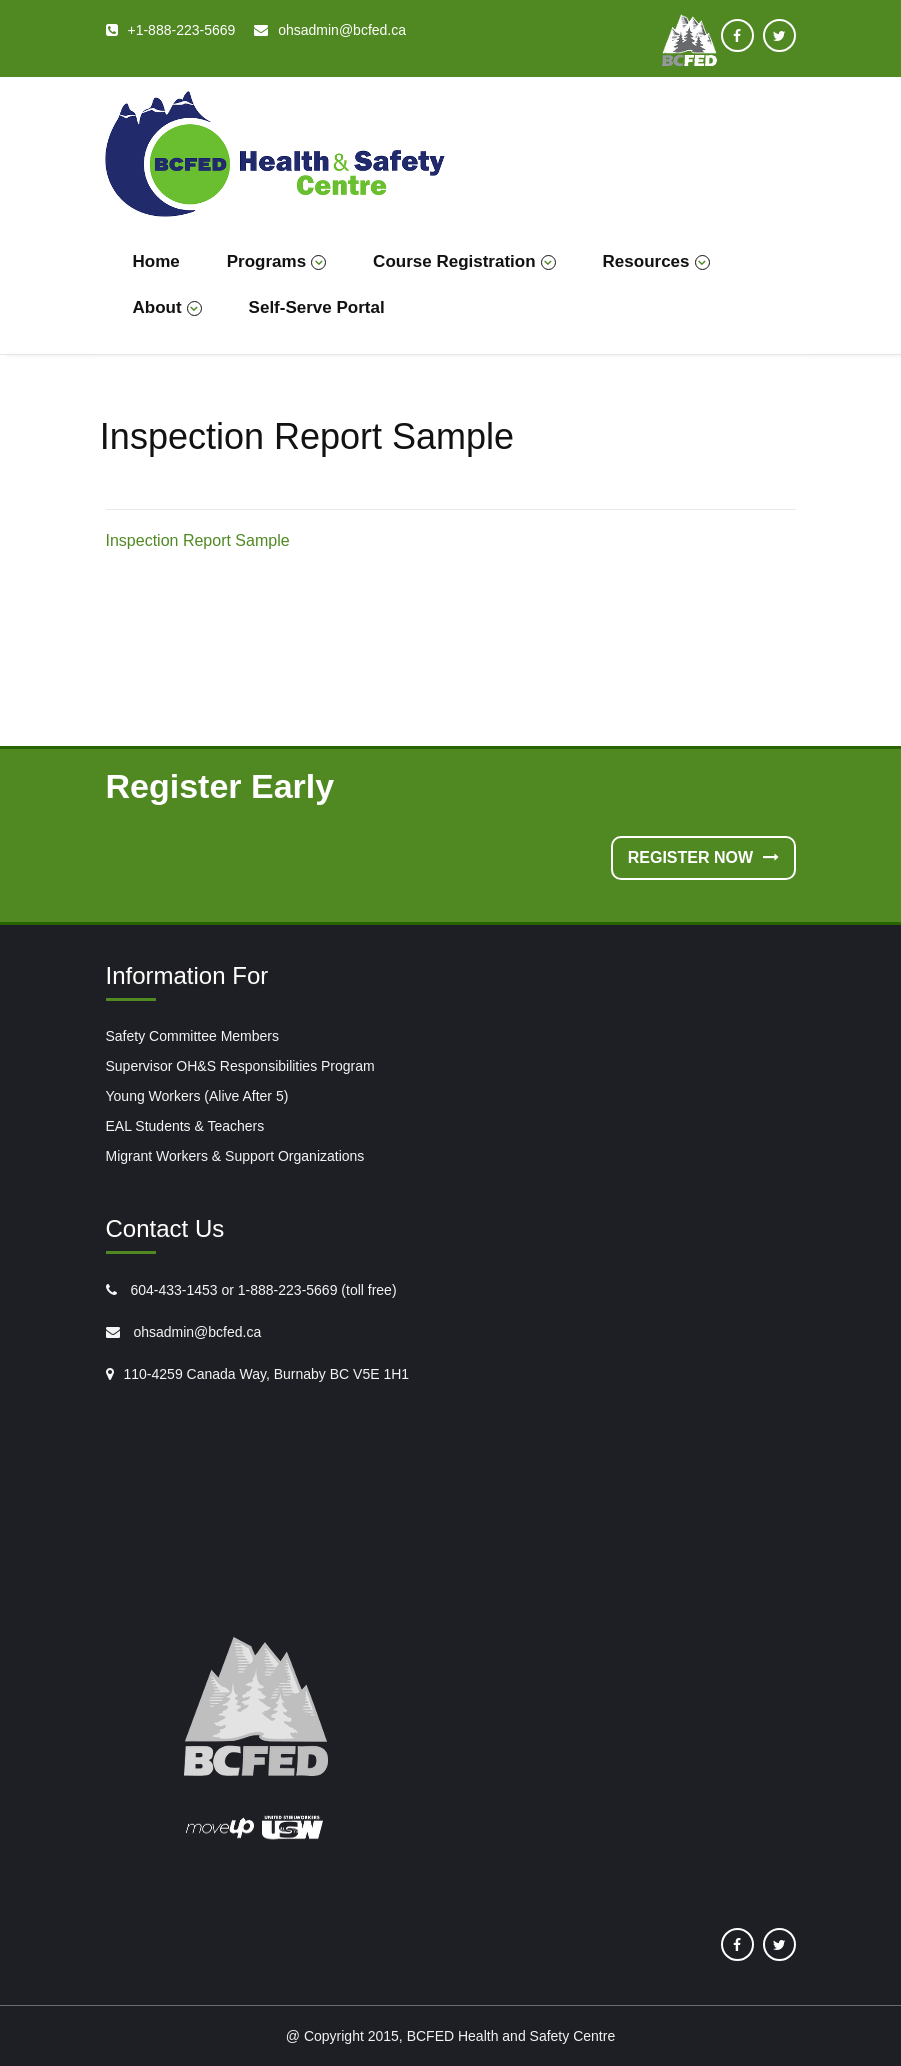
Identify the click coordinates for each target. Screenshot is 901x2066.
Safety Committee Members (193, 1036)
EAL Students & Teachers (185, 1126)
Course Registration (464, 261)
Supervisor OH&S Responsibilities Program (240, 1066)
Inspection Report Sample (198, 540)
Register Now (703, 857)
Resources (656, 261)
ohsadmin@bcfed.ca (196, 1332)
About (167, 307)
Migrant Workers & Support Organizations (235, 1156)
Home (156, 261)
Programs (276, 261)
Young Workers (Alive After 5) (197, 1096)
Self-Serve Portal (317, 307)
